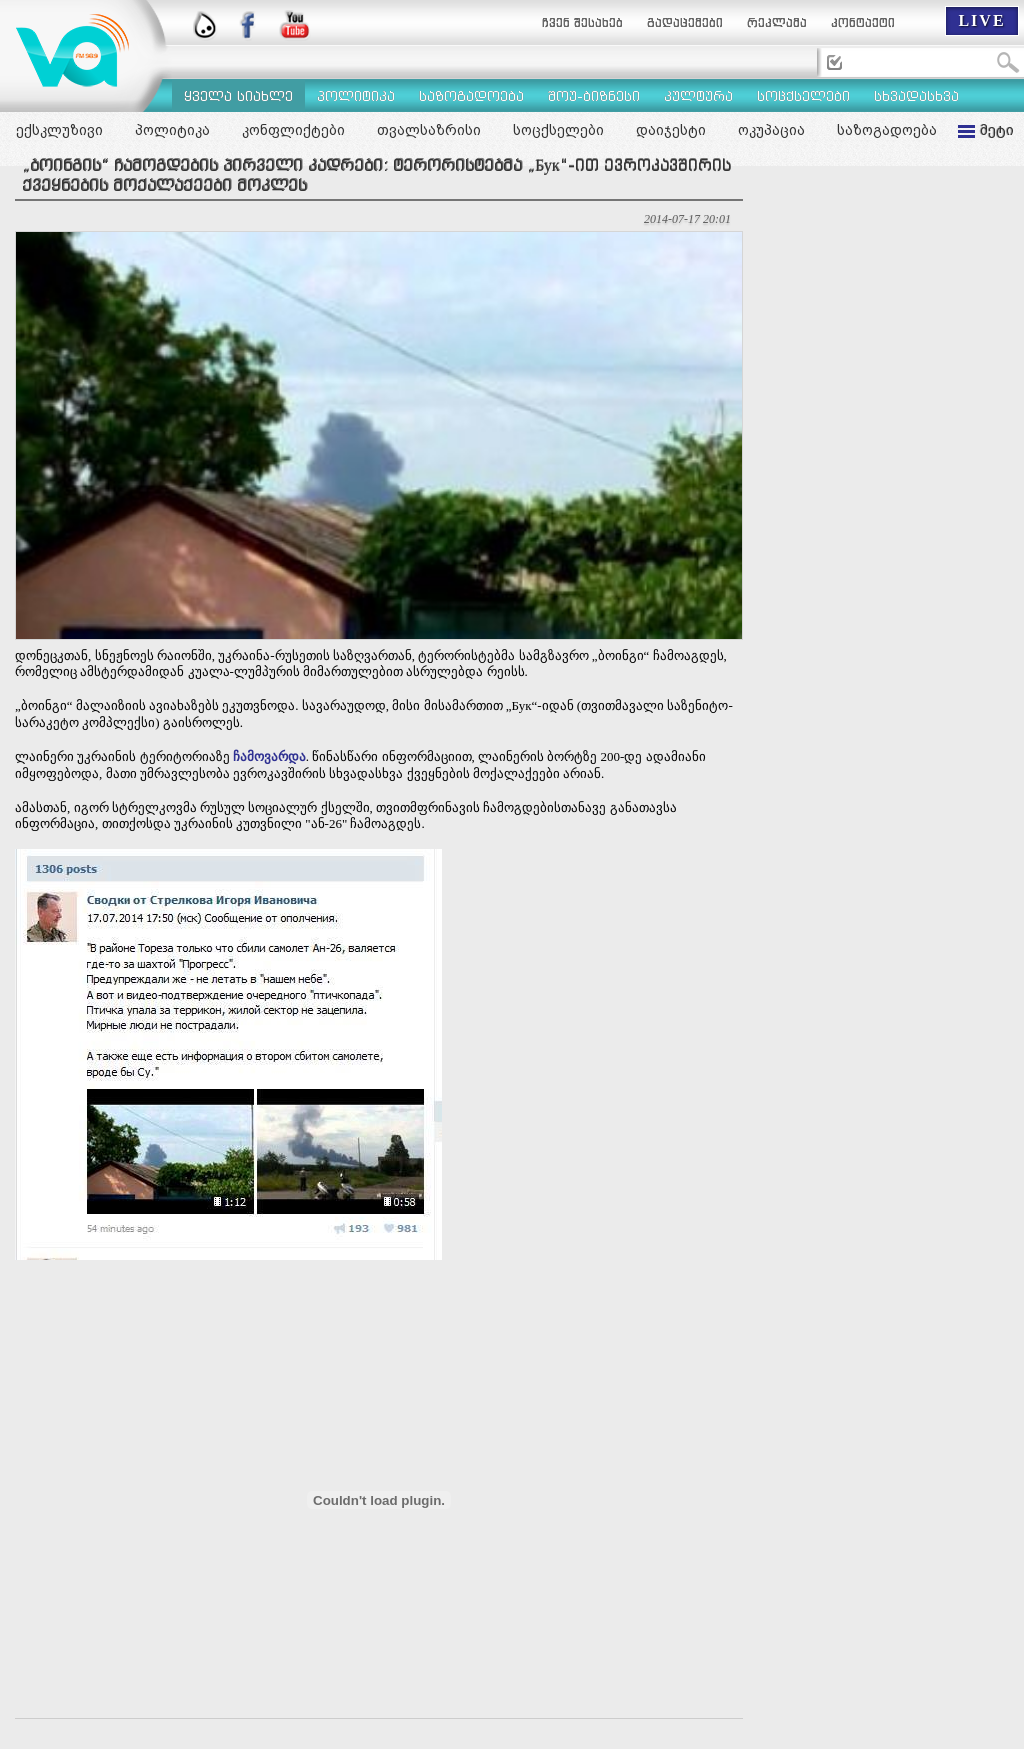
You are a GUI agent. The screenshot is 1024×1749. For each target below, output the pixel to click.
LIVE (981, 20)
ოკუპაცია (771, 130)
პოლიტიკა (172, 130)
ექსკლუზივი (59, 130)
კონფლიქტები (293, 130)
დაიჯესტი (671, 130)
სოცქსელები (558, 130)
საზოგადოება (887, 130)
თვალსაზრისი (429, 130)
